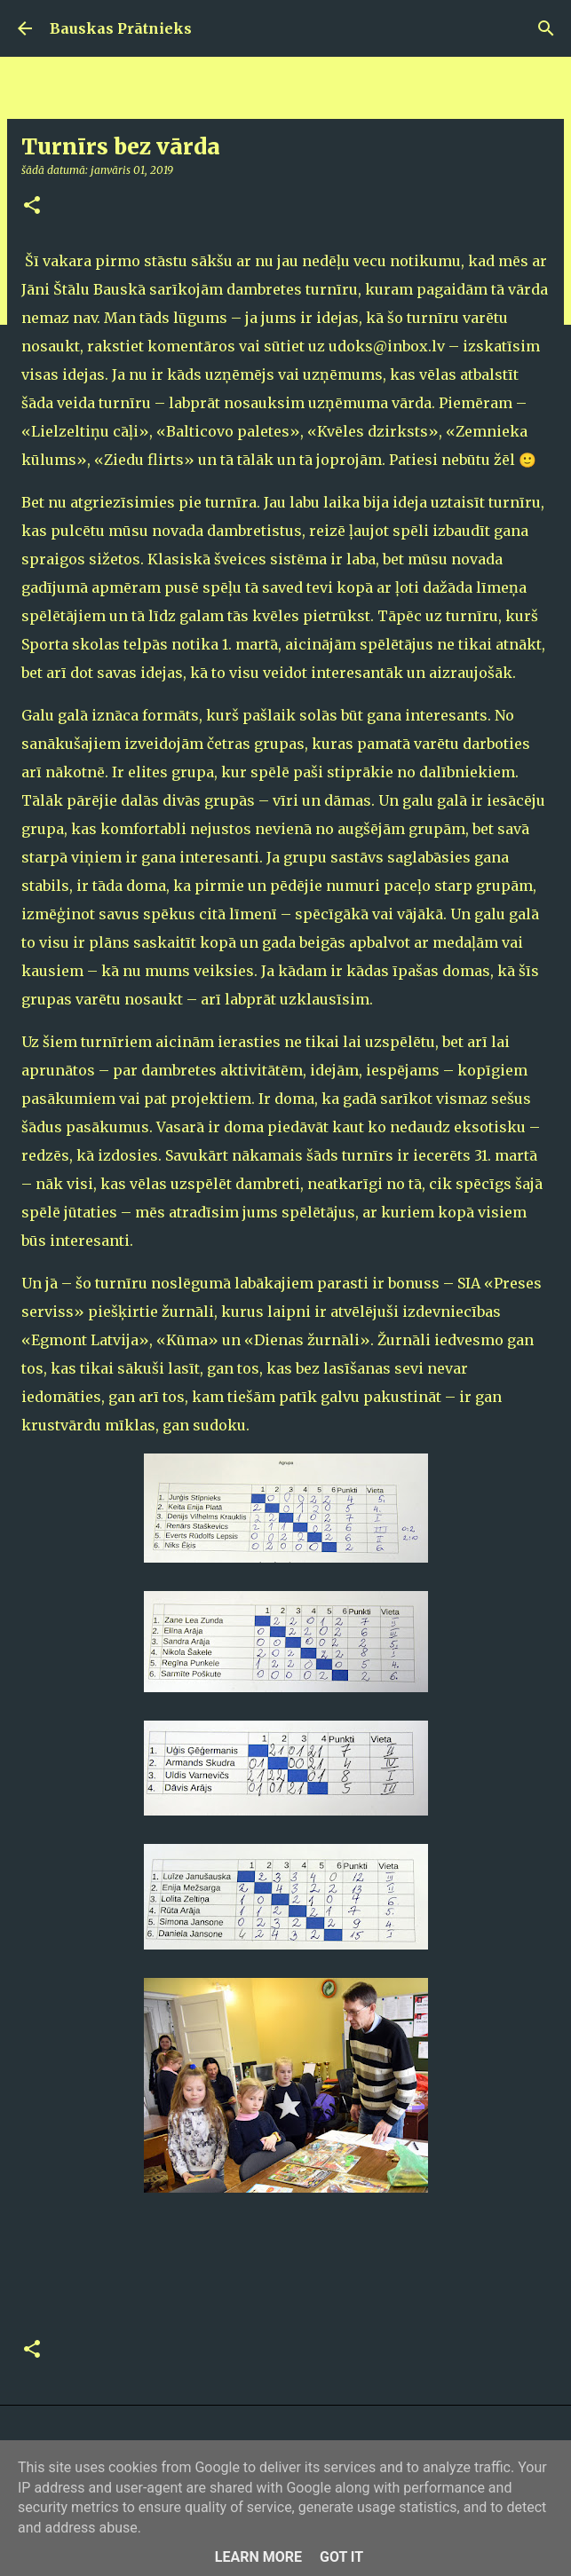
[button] (32, 206)
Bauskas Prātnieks (121, 28)
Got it (341, 2556)
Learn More (258, 2556)
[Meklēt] (546, 28)
